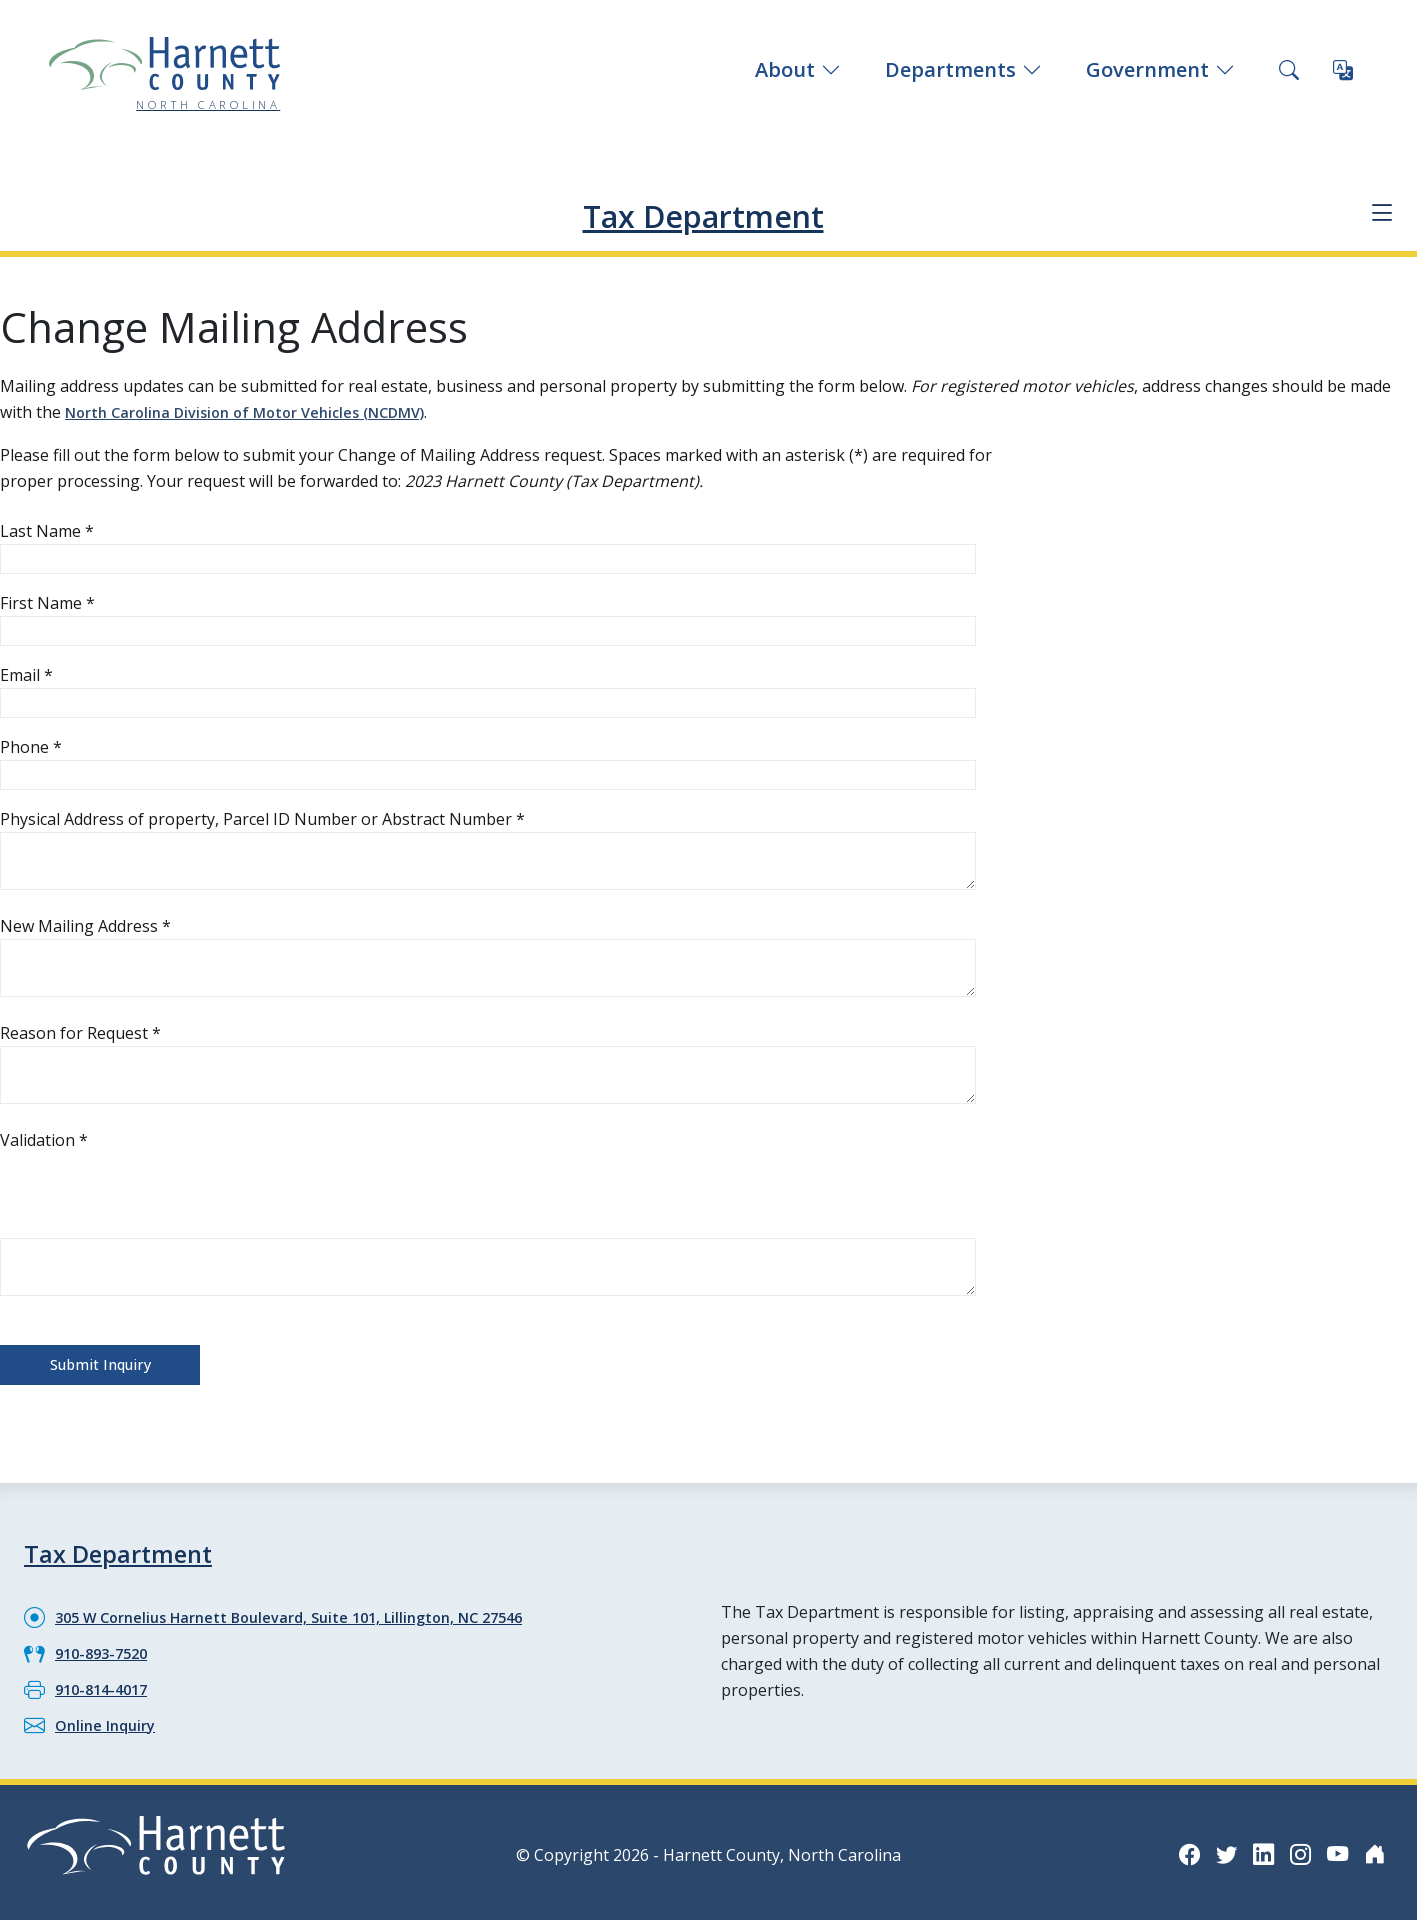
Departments (963, 69)
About (798, 69)
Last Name (47, 529)
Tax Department (703, 212)
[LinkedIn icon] (1253, 1845)
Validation (44, 1138)
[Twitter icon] (1213, 1845)
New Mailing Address (85, 924)
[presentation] (152, 1190)
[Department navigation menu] (1377, 213)
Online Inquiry (109, 1717)
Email (26, 673)
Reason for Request (80, 1031)
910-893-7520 (106, 1647)
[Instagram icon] (1293, 1845)
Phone (31, 745)
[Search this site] (1289, 70)
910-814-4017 (106, 1682)
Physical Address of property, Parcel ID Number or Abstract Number (262, 817)
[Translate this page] (1343, 70)
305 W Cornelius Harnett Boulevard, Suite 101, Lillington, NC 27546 (311, 1612)
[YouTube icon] (1333, 1845)
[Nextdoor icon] (1373, 1845)
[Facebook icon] (1173, 1845)
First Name (47, 601)
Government (1160, 69)
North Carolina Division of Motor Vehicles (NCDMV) (261, 411)
